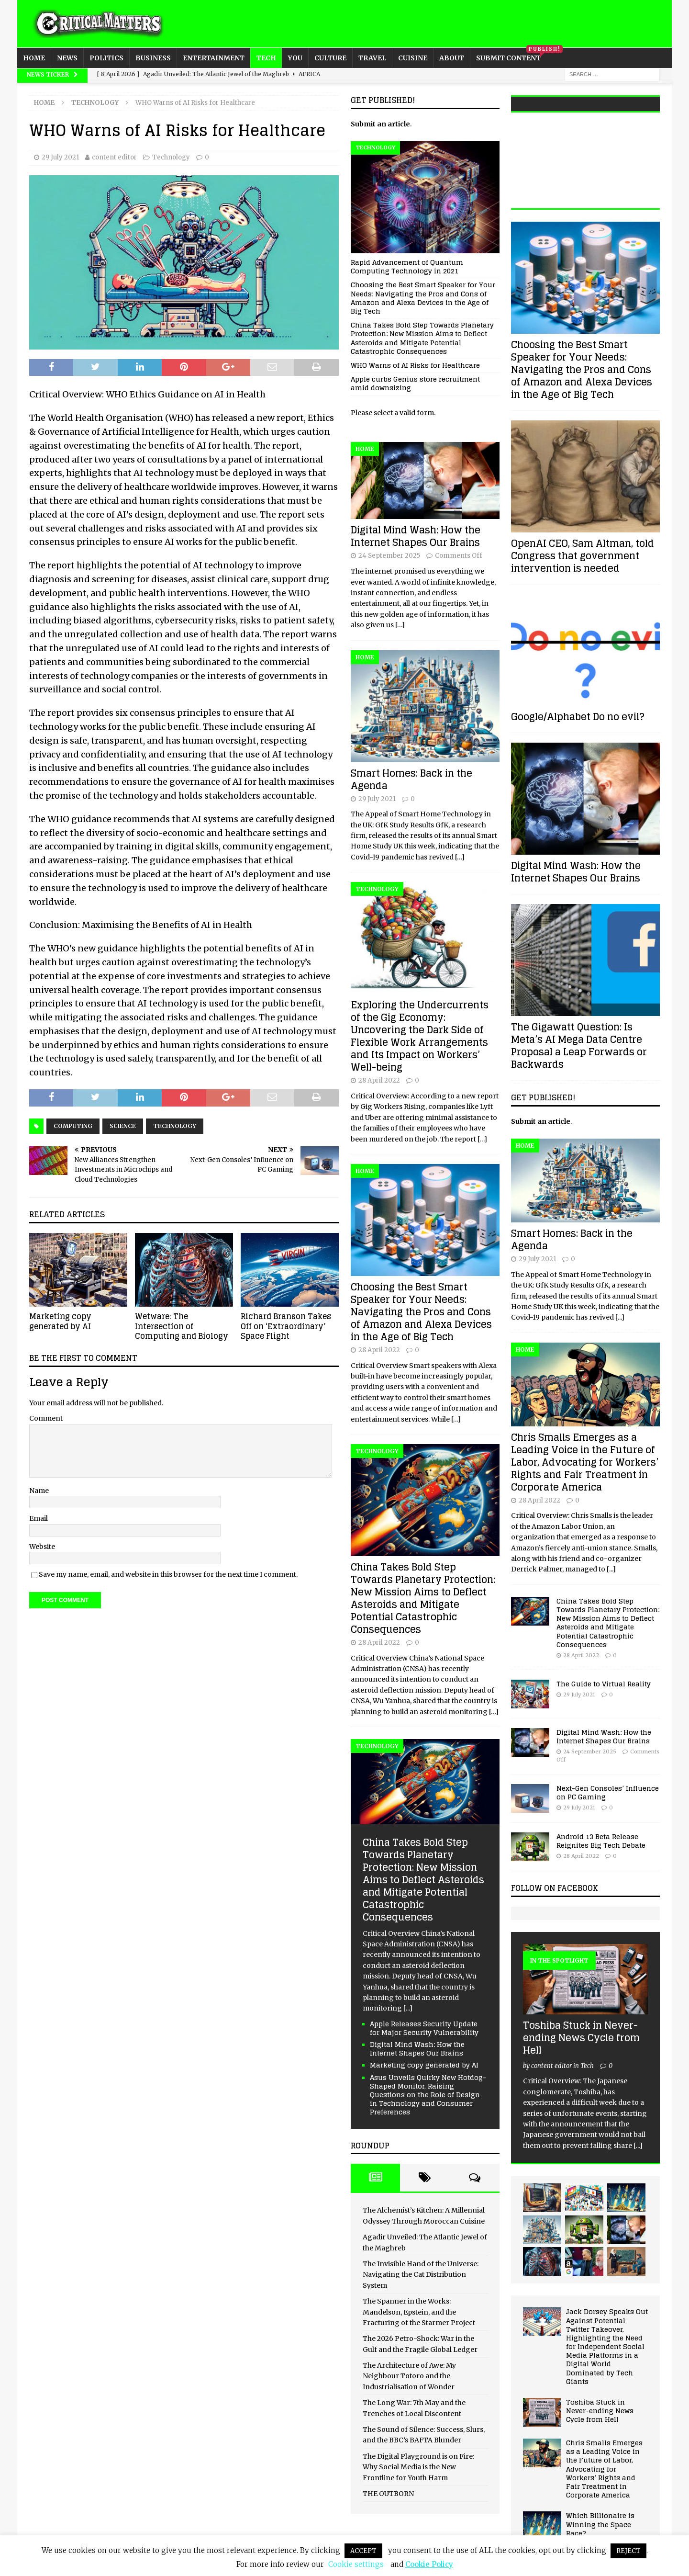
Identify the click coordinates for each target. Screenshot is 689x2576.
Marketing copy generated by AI (60, 1321)
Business (153, 58)
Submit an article (380, 124)
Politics (106, 58)
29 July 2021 (60, 157)
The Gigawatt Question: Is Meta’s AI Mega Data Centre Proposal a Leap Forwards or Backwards (579, 1045)
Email (38, 1518)
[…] (400, 625)
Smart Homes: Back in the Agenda (411, 779)
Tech (266, 58)
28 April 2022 (379, 1080)
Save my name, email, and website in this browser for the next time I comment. (168, 1574)
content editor (114, 157)
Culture (330, 58)
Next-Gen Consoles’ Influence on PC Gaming (607, 1792)
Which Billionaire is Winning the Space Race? (600, 2524)
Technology (171, 157)
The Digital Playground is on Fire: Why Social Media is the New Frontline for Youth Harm (418, 2467)
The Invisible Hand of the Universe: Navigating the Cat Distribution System (420, 2275)
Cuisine (412, 58)
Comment (46, 1418)
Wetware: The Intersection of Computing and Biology (181, 1326)
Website (42, 1546)
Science (123, 1126)
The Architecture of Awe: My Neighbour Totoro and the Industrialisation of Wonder (409, 2376)
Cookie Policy (429, 2564)
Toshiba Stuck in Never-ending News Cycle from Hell (581, 2038)
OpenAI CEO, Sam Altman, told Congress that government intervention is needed (582, 556)
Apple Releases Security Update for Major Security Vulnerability (424, 2028)
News (67, 58)
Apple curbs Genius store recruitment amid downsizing (415, 383)
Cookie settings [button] (356, 2564)
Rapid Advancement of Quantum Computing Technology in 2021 (407, 266)
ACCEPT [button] (363, 2551)
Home (34, 58)
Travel (372, 58)
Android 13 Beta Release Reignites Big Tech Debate (600, 1840)
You (295, 58)
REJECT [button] (628, 2551)
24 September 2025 (389, 556)
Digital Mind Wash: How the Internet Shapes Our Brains (415, 536)
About (451, 58)
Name (39, 1490)
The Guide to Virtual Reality (603, 1684)
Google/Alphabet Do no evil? (578, 716)
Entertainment (213, 58)
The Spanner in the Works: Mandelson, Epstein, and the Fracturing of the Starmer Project (419, 2312)
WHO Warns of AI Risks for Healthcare (415, 365)
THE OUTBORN (388, 2493)
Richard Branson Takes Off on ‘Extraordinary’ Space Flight (286, 1326)
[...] (407, 2008)
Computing (73, 1126)
